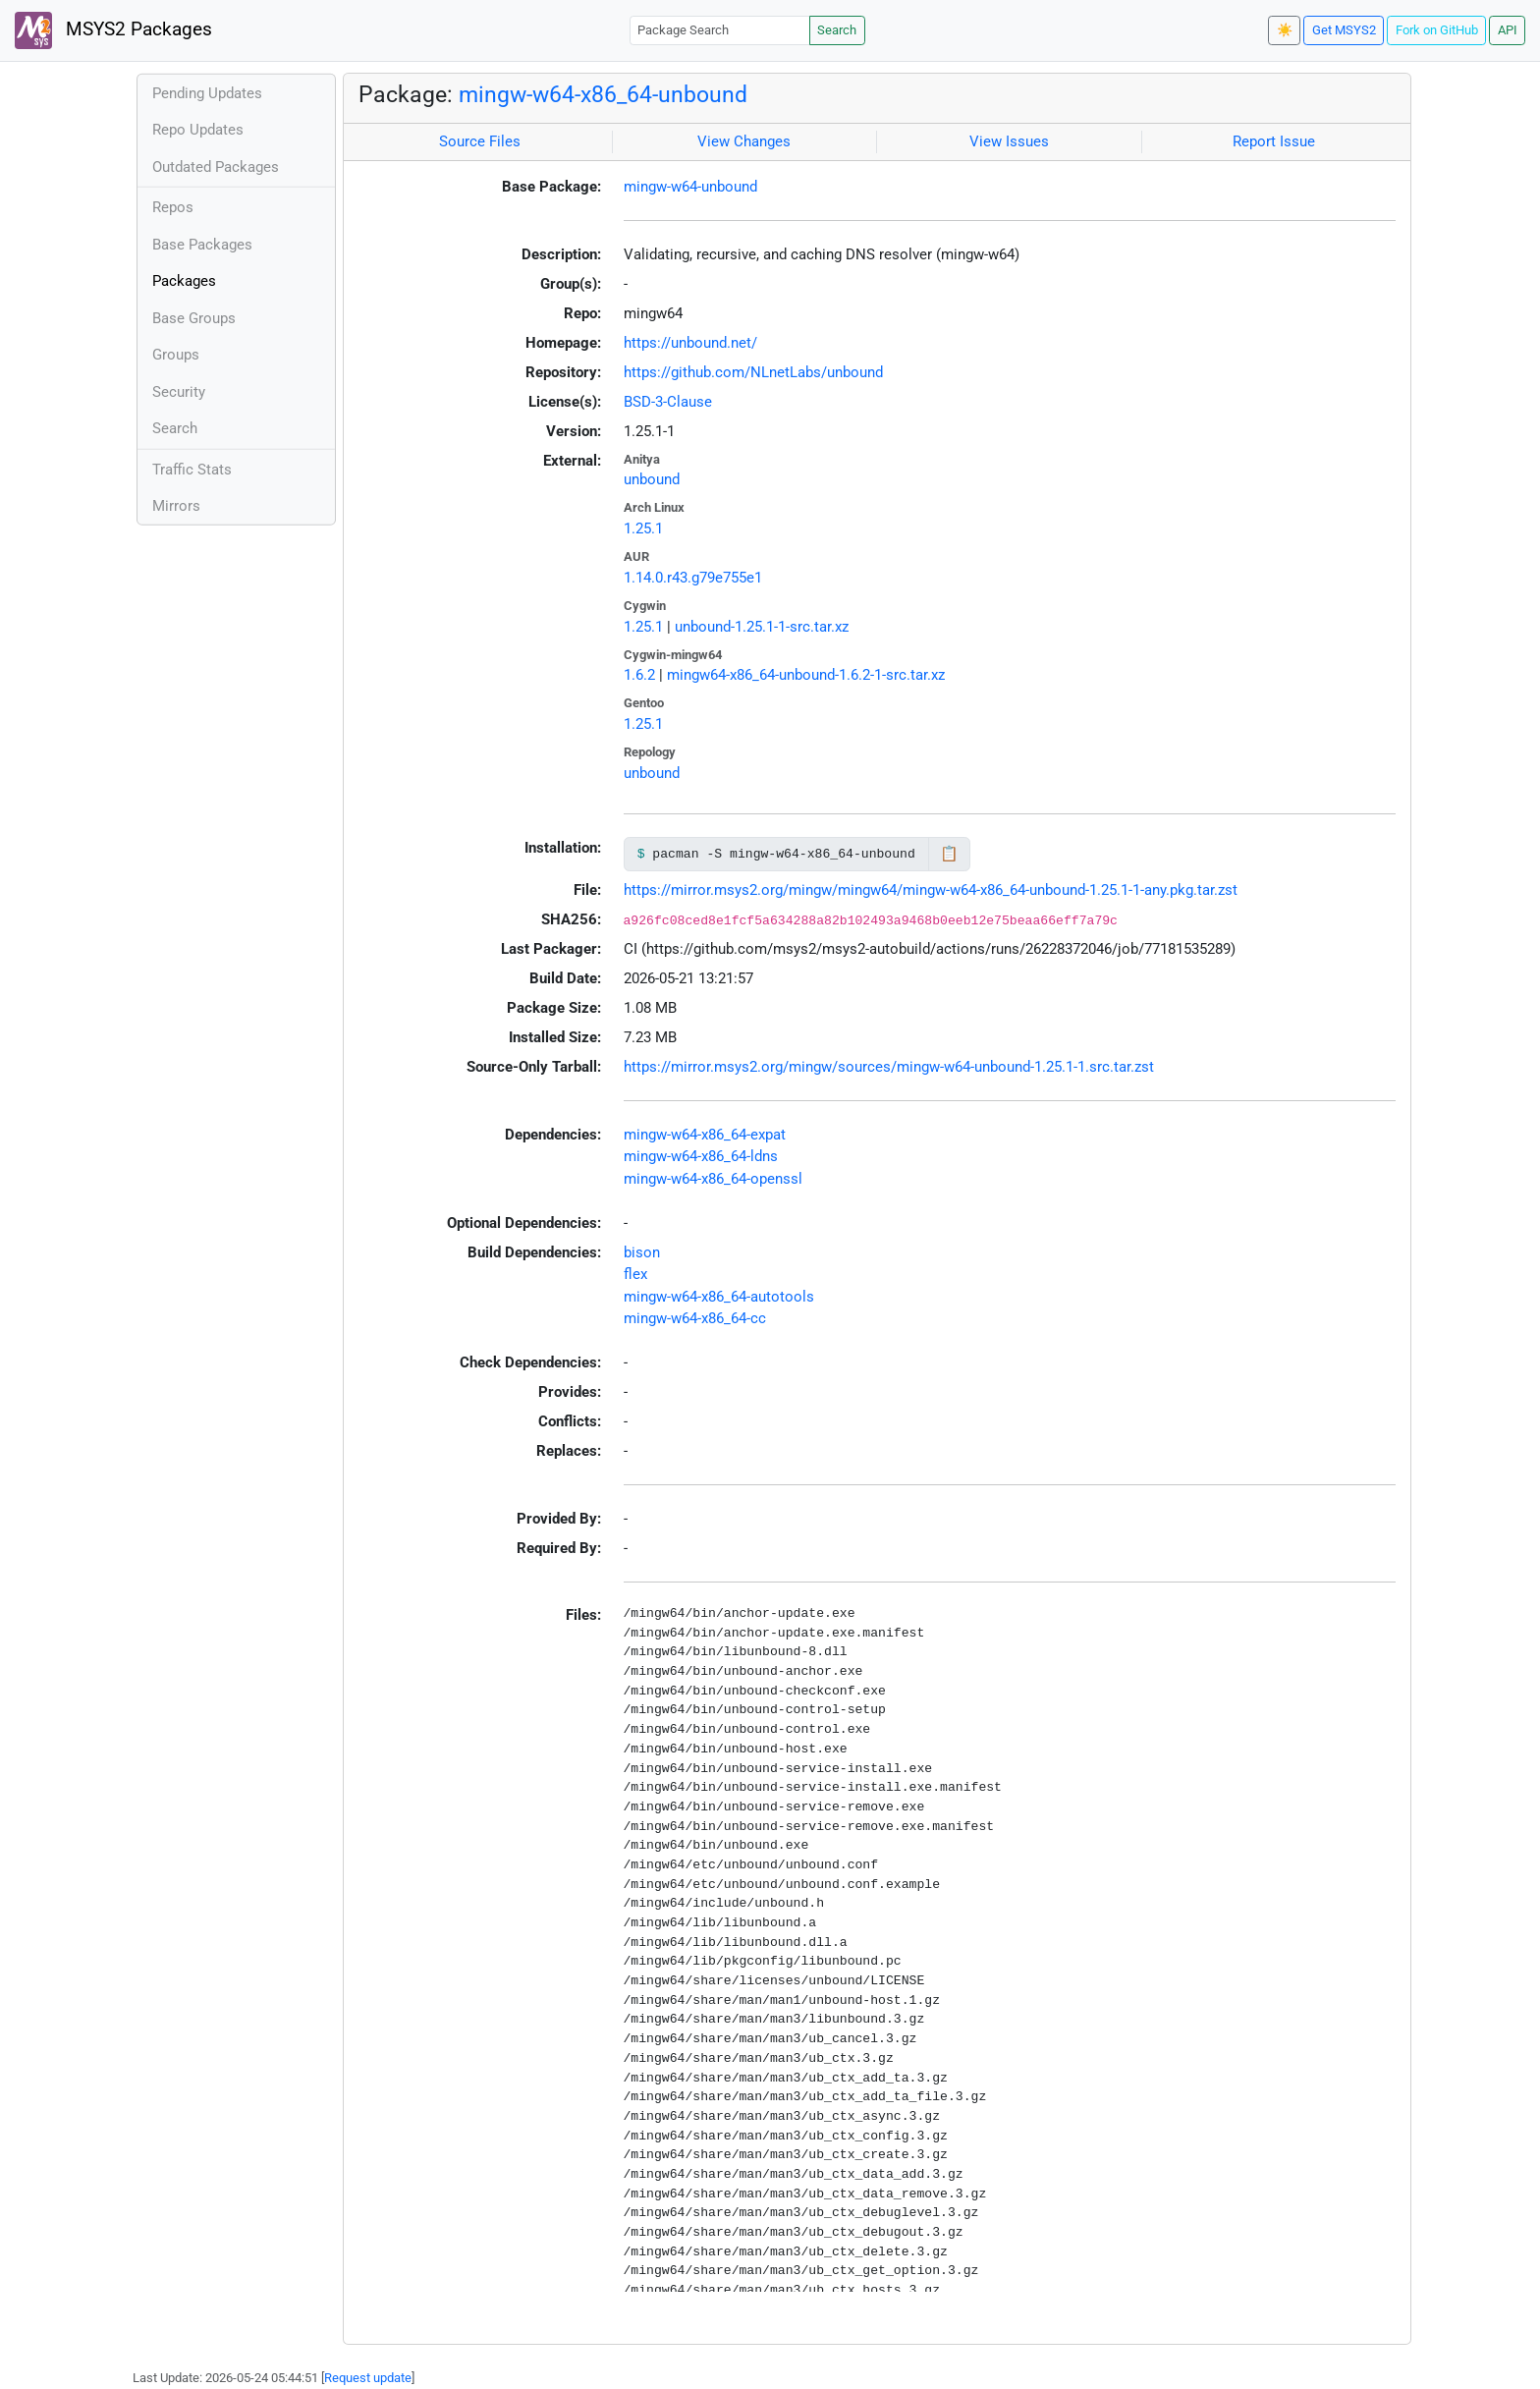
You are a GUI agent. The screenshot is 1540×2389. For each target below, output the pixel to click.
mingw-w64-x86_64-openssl (713, 1179)
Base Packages (202, 244)
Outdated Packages (215, 167)
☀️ (1284, 30)
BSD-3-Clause (668, 402)
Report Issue (1274, 141)
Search (836, 30)
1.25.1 (643, 528)
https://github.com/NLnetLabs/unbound (753, 372)
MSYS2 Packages (113, 30)
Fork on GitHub (1437, 30)
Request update (368, 2377)
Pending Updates (207, 93)
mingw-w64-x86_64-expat (705, 1134)
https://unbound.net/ (690, 343)
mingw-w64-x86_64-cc (695, 1318)
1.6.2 (639, 675)
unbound (652, 479)
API (1507, 30)
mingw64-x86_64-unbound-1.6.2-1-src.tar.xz (806, 675)
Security (178, 392)
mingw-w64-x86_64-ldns (701, 1156)
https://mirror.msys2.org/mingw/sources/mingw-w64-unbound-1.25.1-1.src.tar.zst (889, 1067)
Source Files (480, 141)
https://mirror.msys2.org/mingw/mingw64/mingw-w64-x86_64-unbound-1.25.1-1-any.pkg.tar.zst (931, 890)
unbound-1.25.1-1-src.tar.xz (762, 627)
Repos (172, 207)
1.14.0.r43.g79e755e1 (693, 577)
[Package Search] (720, 30)
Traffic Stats (192, 469)
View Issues (1009, 141)
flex (635, 1274)
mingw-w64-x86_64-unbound (603, 94)
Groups (175, 354)
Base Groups (194, 318)
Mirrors (176, 506)
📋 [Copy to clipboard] (949, 853)
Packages (184, 281)
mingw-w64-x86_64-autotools (719, 1297)
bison (642, 1252)
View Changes (744, 141)
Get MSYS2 (1344, 30)
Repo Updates (198, 130)
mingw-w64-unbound (690, 186)
